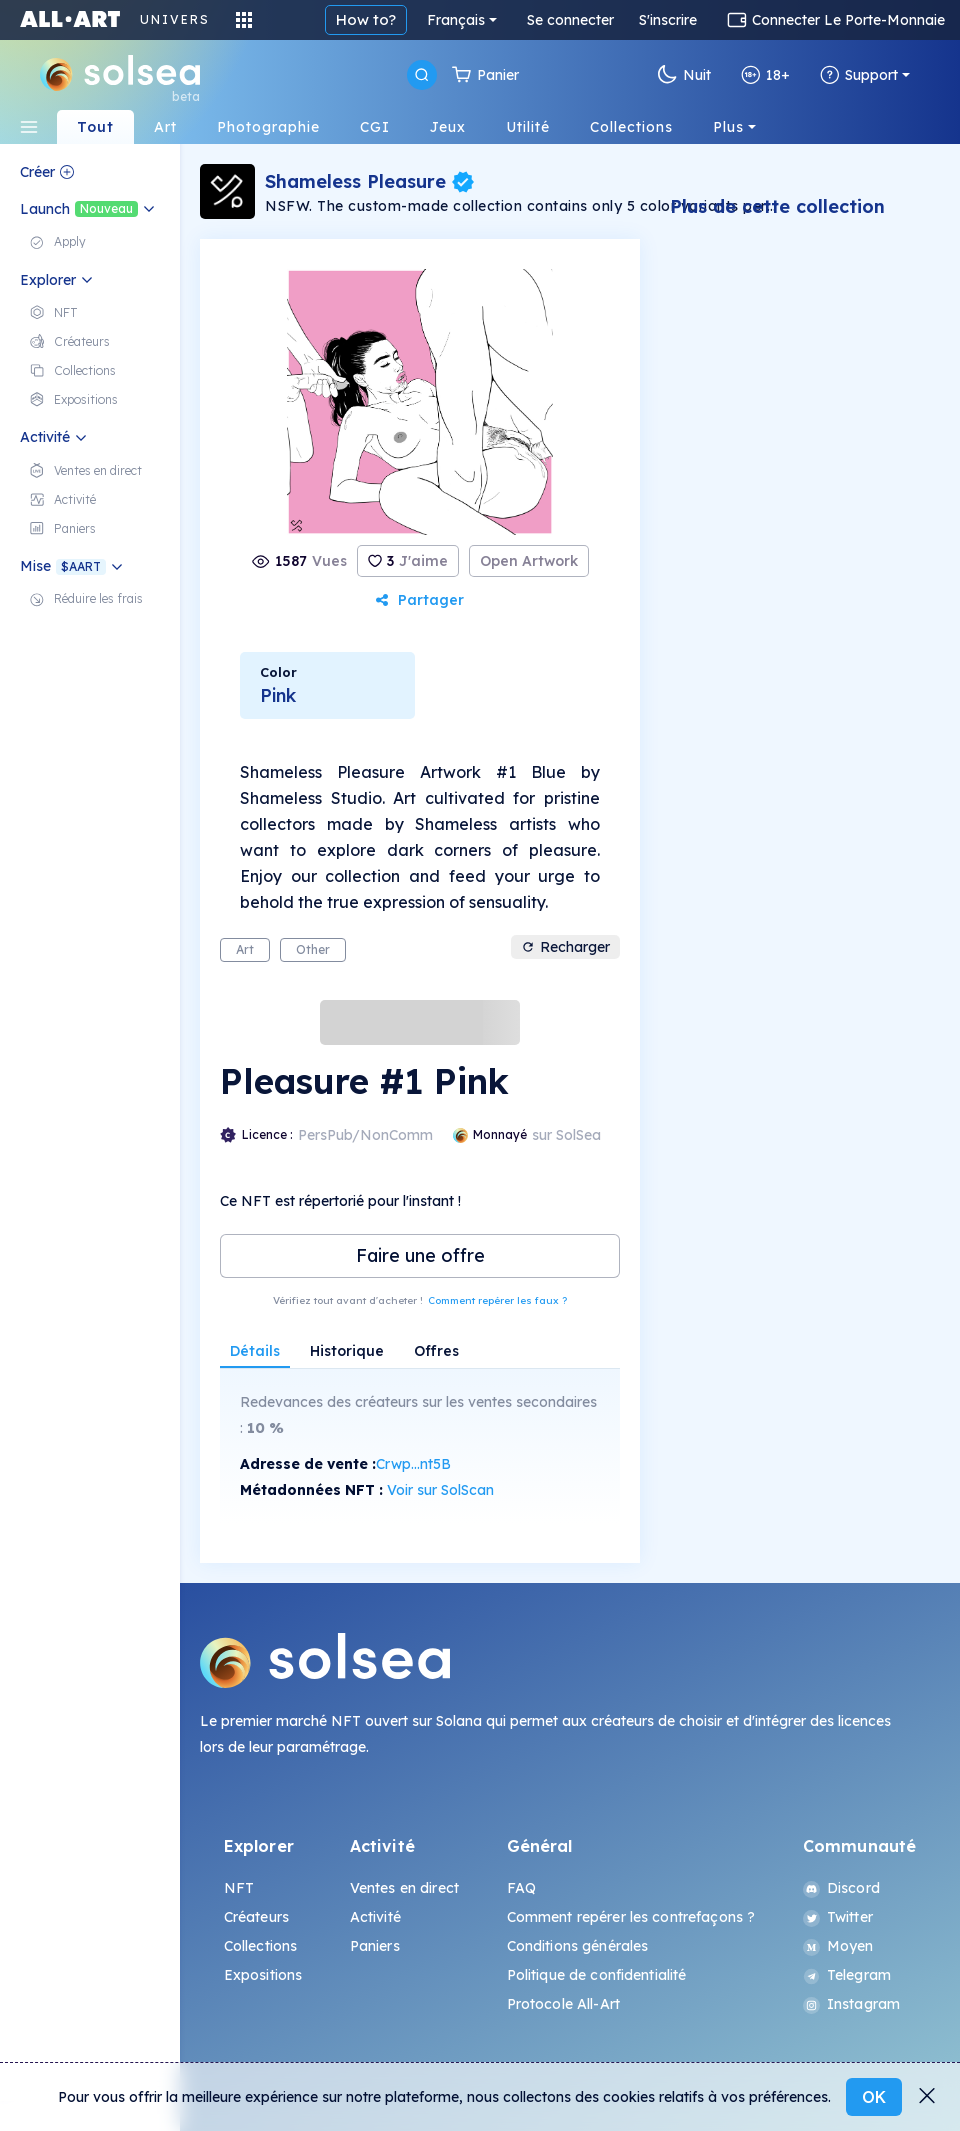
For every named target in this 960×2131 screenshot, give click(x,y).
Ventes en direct (404, 1888)
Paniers (375, 1946)
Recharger (565, 947)
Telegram (847, 1975)
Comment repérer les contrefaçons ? (631, 1917)
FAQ (521, 1888)
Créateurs (256, 1917)
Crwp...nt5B (413, 1464)
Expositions (263, 1975)
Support (859, 75)
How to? (366, 19)
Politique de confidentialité (597, 1975)
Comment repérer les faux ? (497, 1300)
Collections (261, 1946)
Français (456, 20)
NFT (239, 1888)
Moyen (838, 1946)
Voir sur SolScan (440, 1490)
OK (874, 2097)
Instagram (851, 2004)
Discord (841, 1888)
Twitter (838, 1917)
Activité (375, 1917)
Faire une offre (420, 1255)
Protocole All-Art (563, 2004)
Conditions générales (578, 1946)
